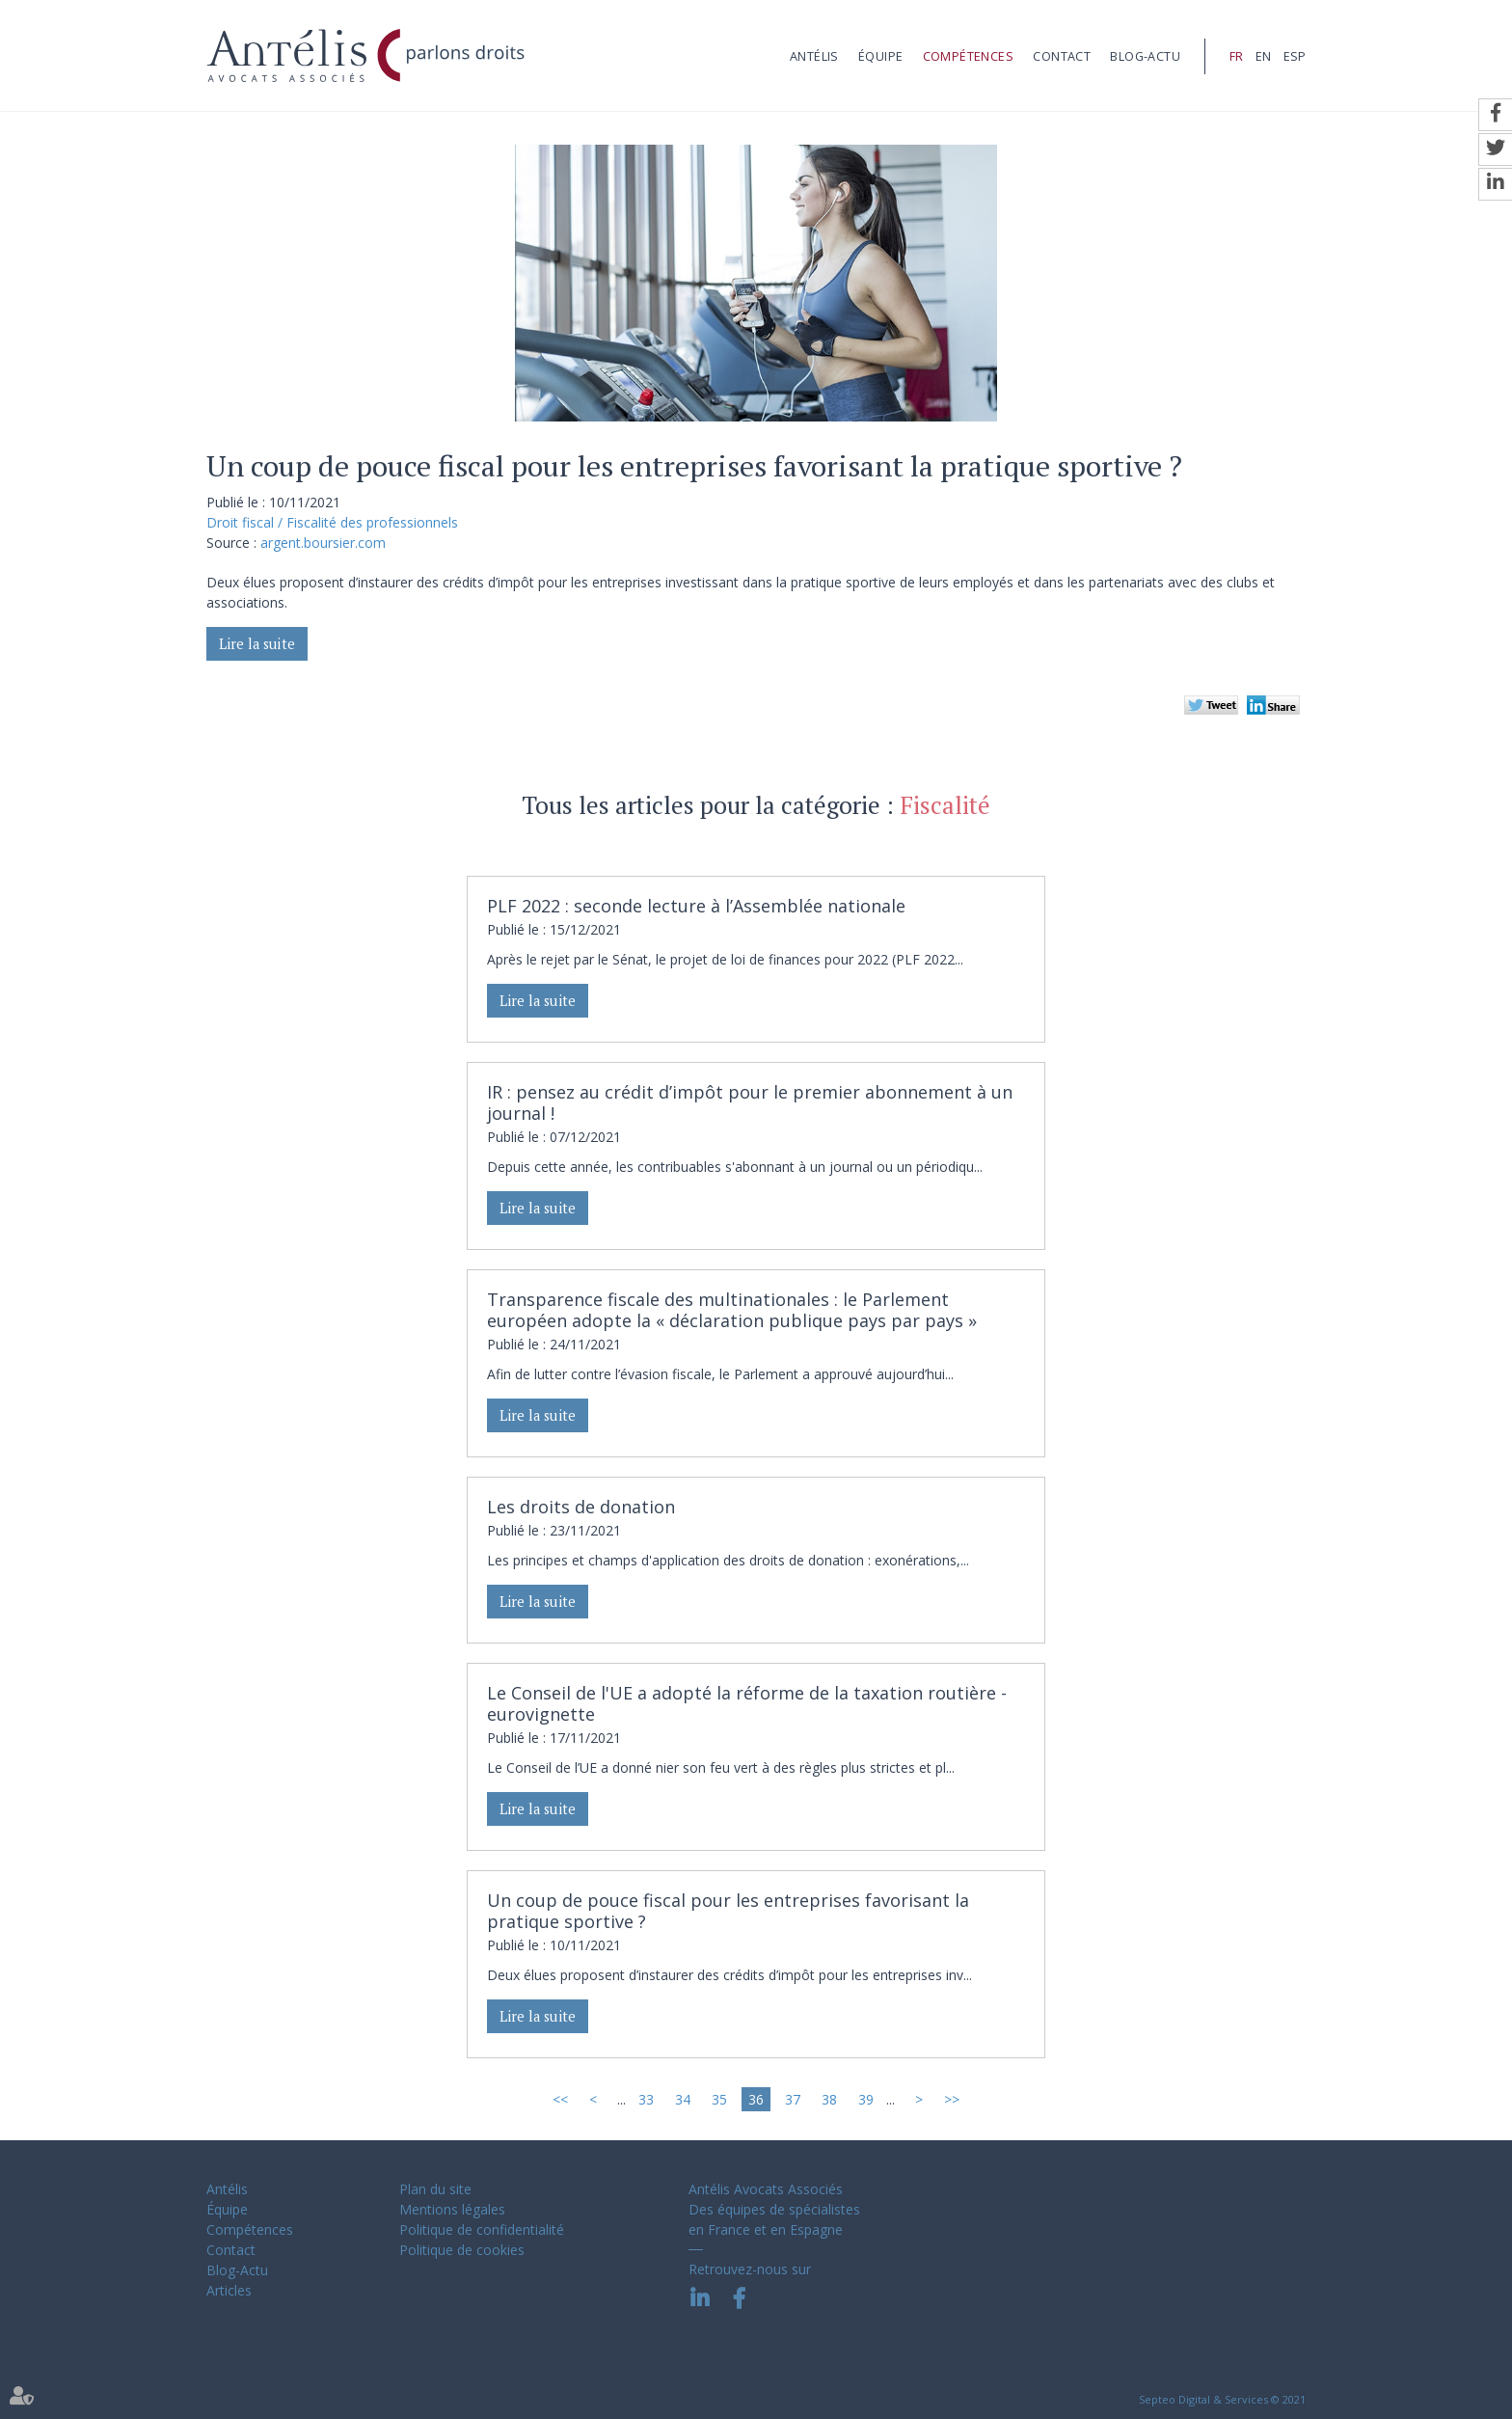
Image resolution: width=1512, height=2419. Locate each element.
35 (719, 2099)
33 (646, 2099)
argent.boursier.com (323, 542)
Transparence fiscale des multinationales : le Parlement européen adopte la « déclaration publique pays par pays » (732, 1310)
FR (1236, 56)
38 (829, 2099)
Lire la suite (257, 644)
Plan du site (435, 2189)
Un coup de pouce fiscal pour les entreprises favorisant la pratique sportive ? (728, 1911)
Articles (229, 2290)
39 (866, 2099)
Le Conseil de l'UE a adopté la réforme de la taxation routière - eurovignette (747, 1703)
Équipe (880, 56)
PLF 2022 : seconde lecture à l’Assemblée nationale (696, 905)
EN (1263, 56)
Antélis (814, 56)
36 (756, 2099)
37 (792, 2099)
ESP (1294, 56)
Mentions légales (452, 2209)
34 (682, 2099)
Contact (1062, 56)
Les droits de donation (581, 1506)
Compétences (968, 56)
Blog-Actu (1145, 56)
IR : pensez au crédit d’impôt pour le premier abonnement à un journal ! (749, 1102)
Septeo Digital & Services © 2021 (1222, 2399)
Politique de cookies (462, 2250)
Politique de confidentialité (481, 2229)
